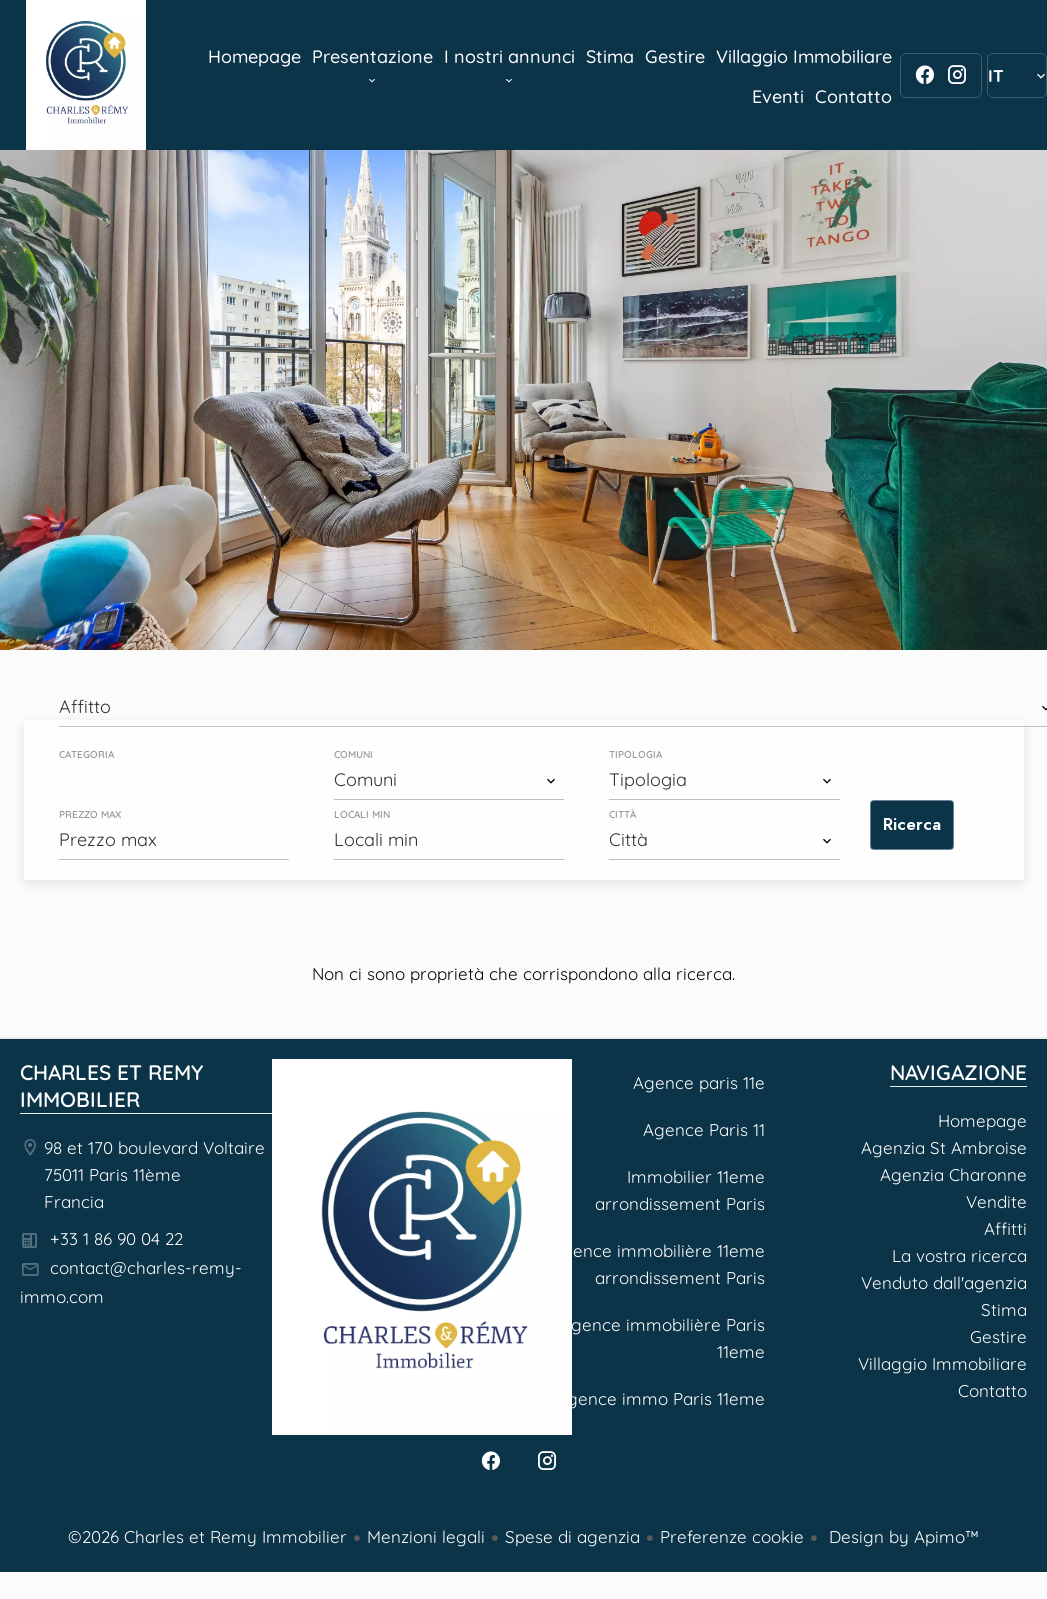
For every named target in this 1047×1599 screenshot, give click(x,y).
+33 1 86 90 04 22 (116, 1238)
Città (622, 815)
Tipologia (635, 755)
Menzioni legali (426, 1536)
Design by (901, 1536)
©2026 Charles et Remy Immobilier (207, 1536)
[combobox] (449, 780)
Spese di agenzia (572, 1536)
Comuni (353, 755)
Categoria (86, 755)
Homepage (86, 75)
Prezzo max (90, 815)
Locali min (362, 815)
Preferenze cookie (732, 1536)
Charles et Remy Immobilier (111, 1085)
